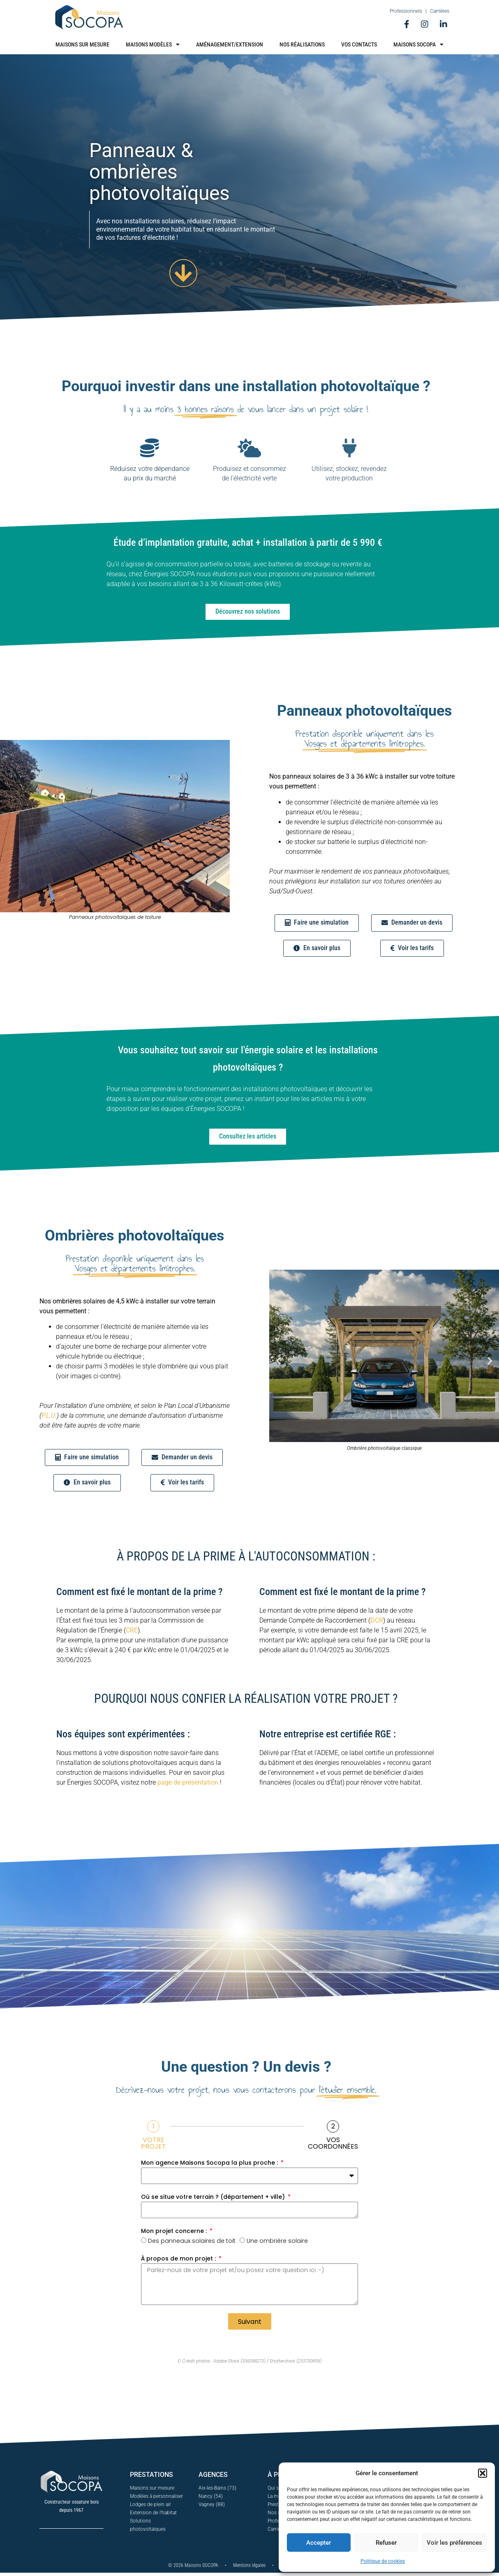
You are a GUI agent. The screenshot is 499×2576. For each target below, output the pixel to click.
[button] (482, 2473)
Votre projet (153, 2145)
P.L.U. (49, 1417)
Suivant (249, 2324)
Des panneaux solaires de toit (192, 2243)
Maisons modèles (153, 44)
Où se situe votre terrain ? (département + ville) (213, 2199)
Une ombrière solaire (277, 2243)
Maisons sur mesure (82, 44)
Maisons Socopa (418, 44)
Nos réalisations (302, 44)
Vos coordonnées (333, 2145)
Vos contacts (359, 44)
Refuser (386, 2542)
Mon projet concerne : (174, 2233)
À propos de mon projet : (179, 2260)
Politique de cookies (382, 2561)
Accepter (318, 2542)
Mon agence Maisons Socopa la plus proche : (210, 2165)
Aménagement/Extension (229, 44)
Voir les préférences (454, 2542)
